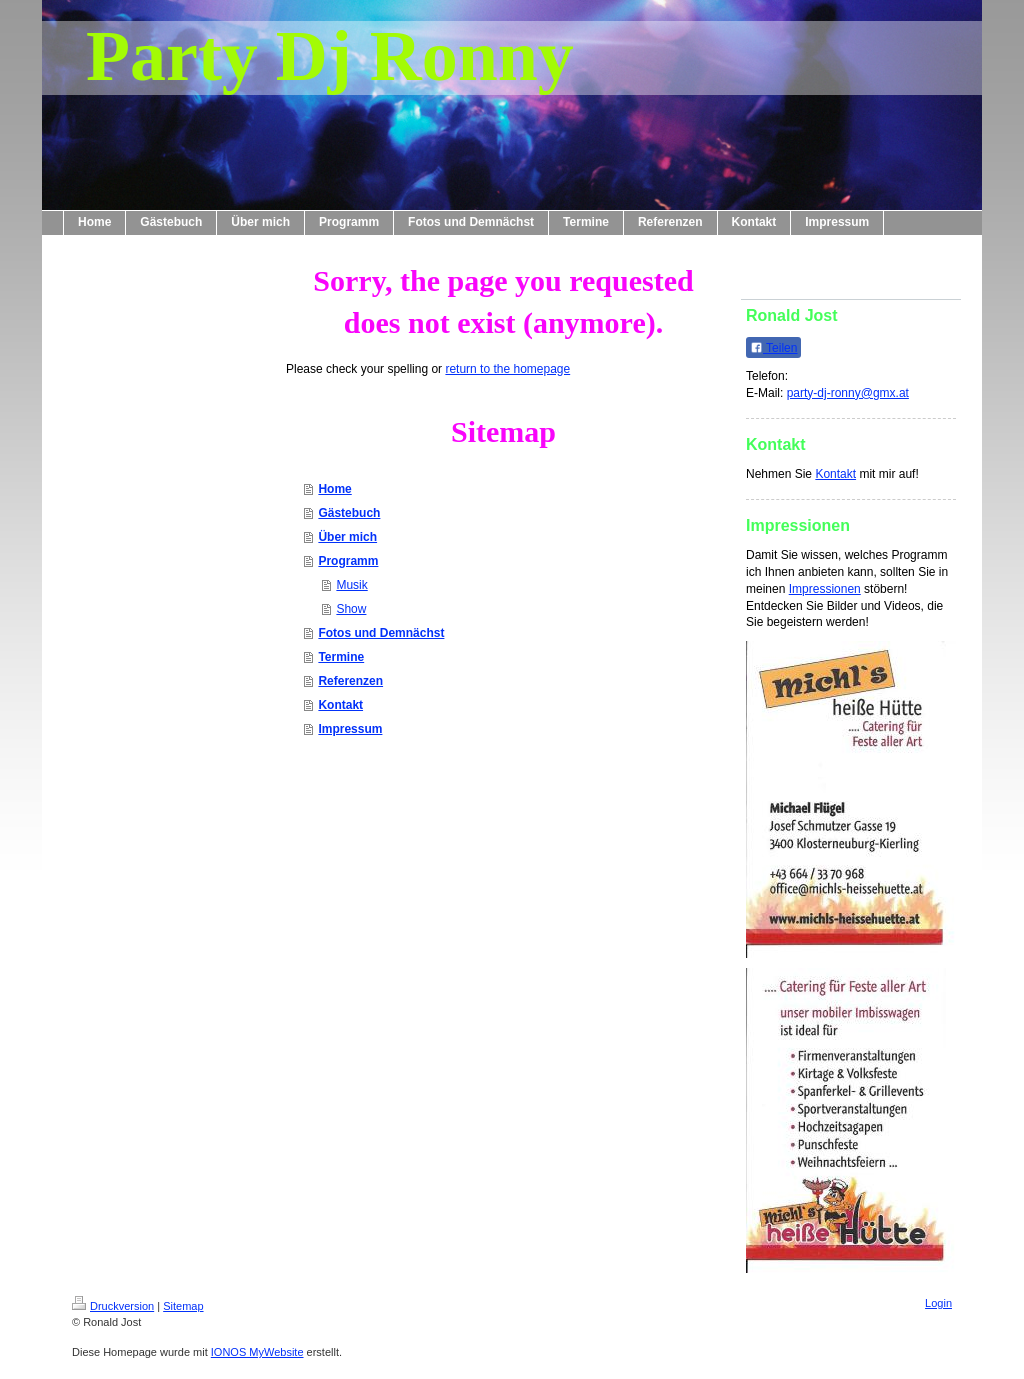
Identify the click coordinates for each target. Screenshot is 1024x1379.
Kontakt (340, 705)
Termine (341, 657)
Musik (351, 585)
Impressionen (825, 589)
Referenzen (350, 681)
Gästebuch (349, 513)
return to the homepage (507, 369)
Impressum (350, 729)
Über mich (347, 537)
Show (351, 609)
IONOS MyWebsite (257, 1352)
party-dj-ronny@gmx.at (848, 393)
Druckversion (113, 1306)
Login (938, 1303)
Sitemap (183, 1306)
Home (334, 489)
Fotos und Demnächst (381, 633)
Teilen (773, 348)
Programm (348, 561)
